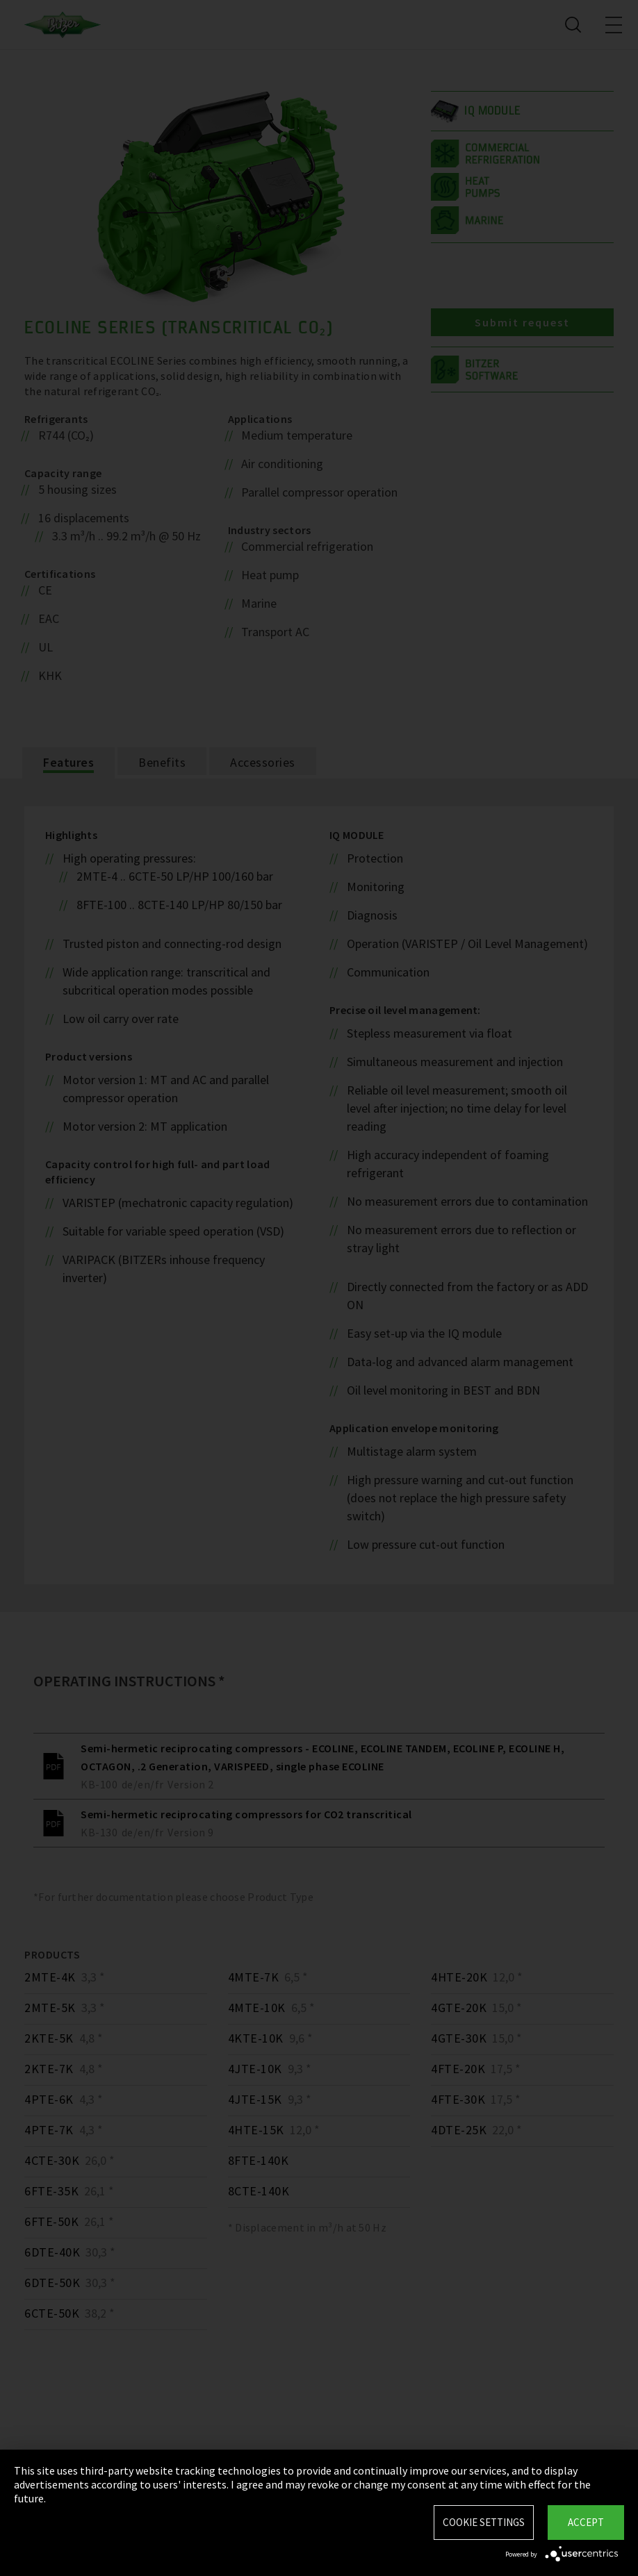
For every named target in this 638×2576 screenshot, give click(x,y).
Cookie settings (484, 2522)
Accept (586, 2522)
